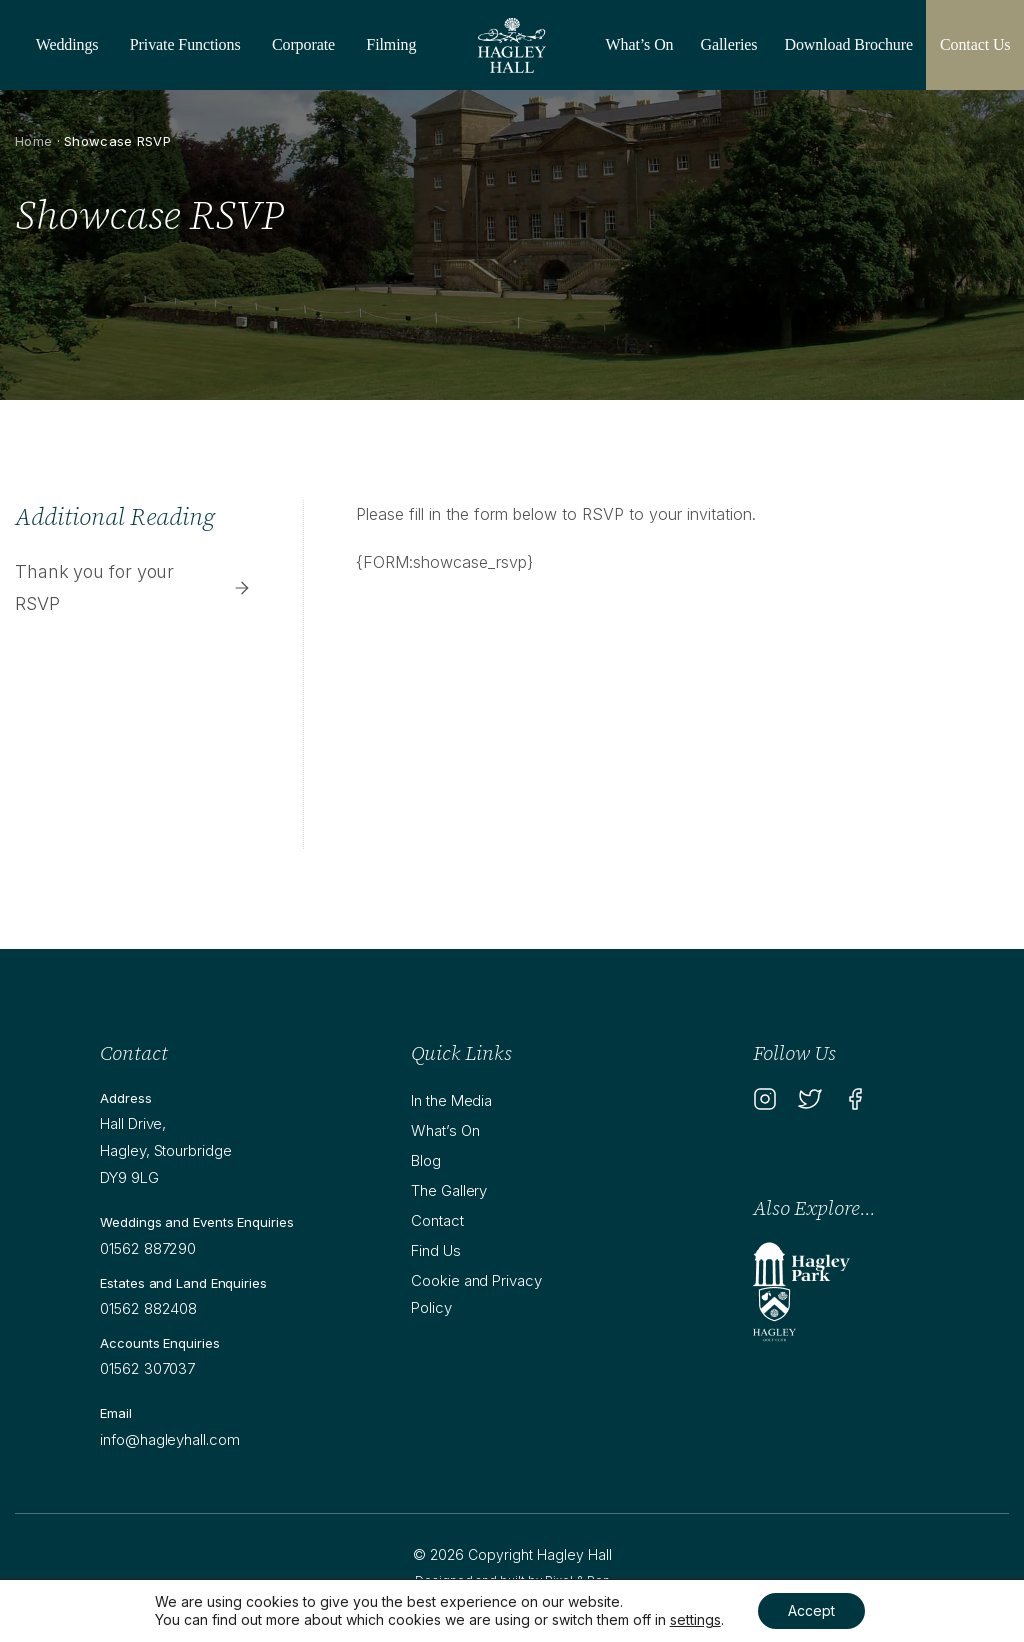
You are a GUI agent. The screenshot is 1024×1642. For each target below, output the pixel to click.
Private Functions (185, 44)
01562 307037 (147, 1368)
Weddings (67, 44)
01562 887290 (148, 1248)
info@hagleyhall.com (169, 1439)
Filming (391, 44)
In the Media (451, 1100)
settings (695, 1619)
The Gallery (449, 1190)
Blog (426, 1160)
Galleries (729, 44)
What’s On (640, 44)
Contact (437, 1220)
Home (33, 141)
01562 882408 (148, 1308)
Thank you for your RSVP (133, 587)
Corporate (303, 44)
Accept (811, 1610)
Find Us (435, 1250)
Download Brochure (848, 44)
